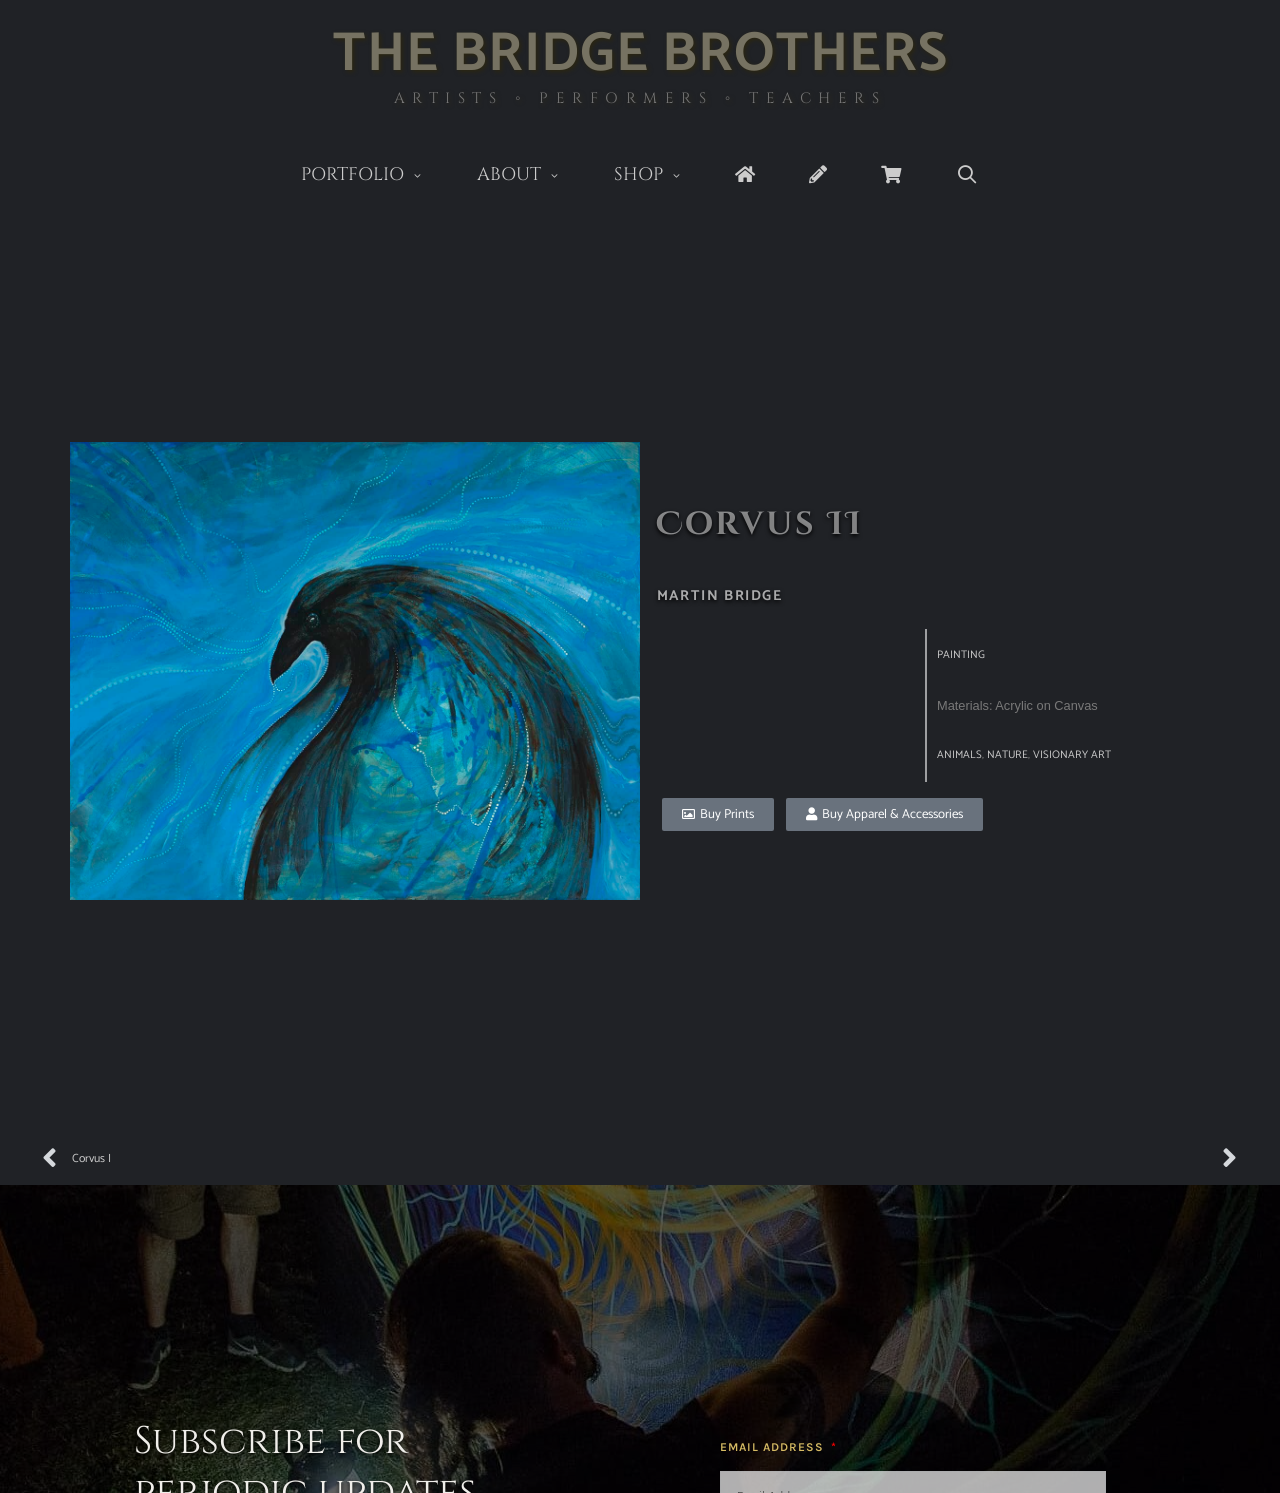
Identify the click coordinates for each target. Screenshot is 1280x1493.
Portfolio (375, 176)
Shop (661, 176)
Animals (959, 755)
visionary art (1072, 755)
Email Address (774, 1447)
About (532, 176)
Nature (1007, 755)
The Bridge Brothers (640, 54)
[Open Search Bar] (966, 175)
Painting (961, 655)
